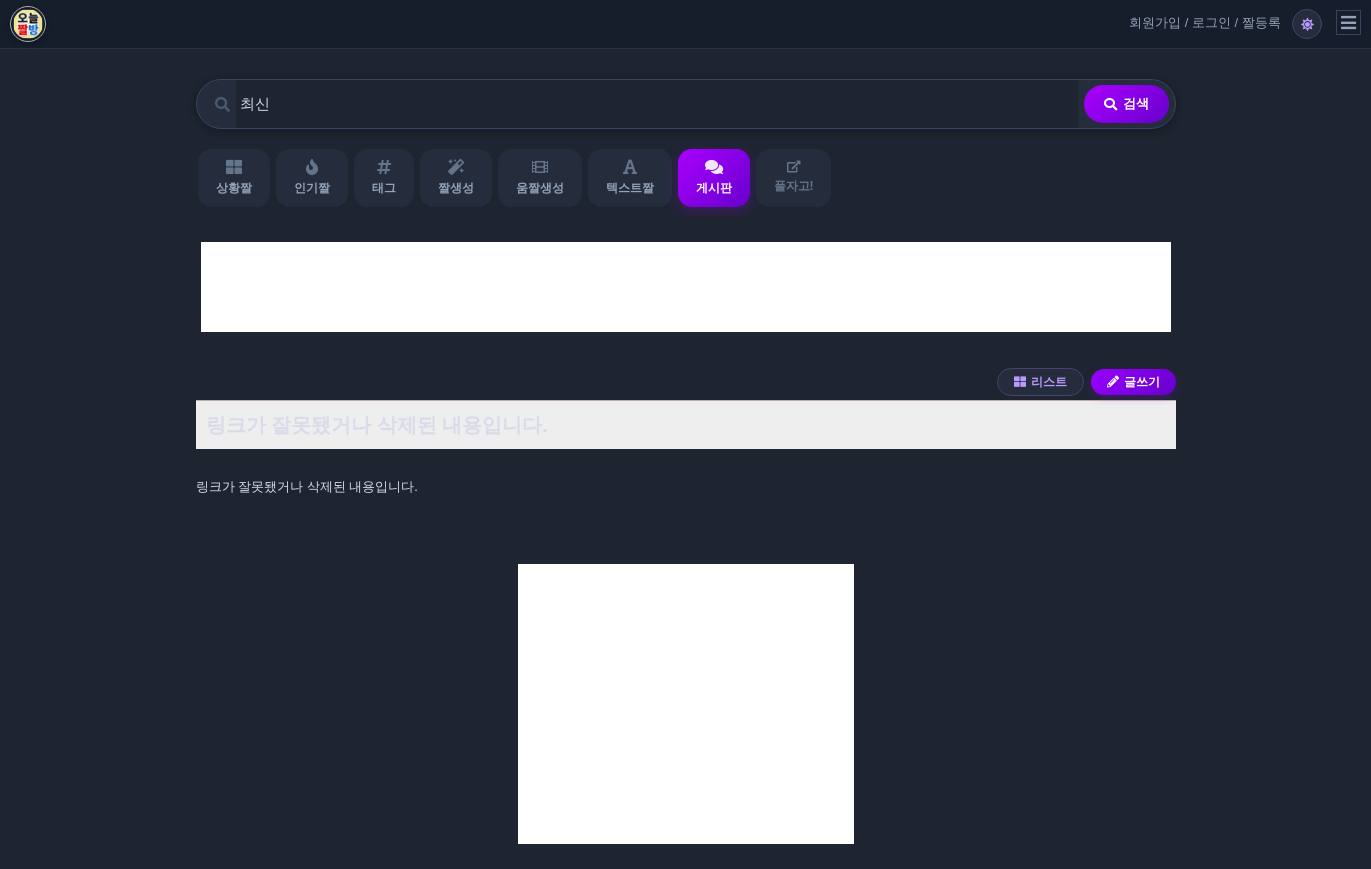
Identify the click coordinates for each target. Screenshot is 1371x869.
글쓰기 (1133, 382)
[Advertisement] (686, 287)
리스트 (1040, 382)
